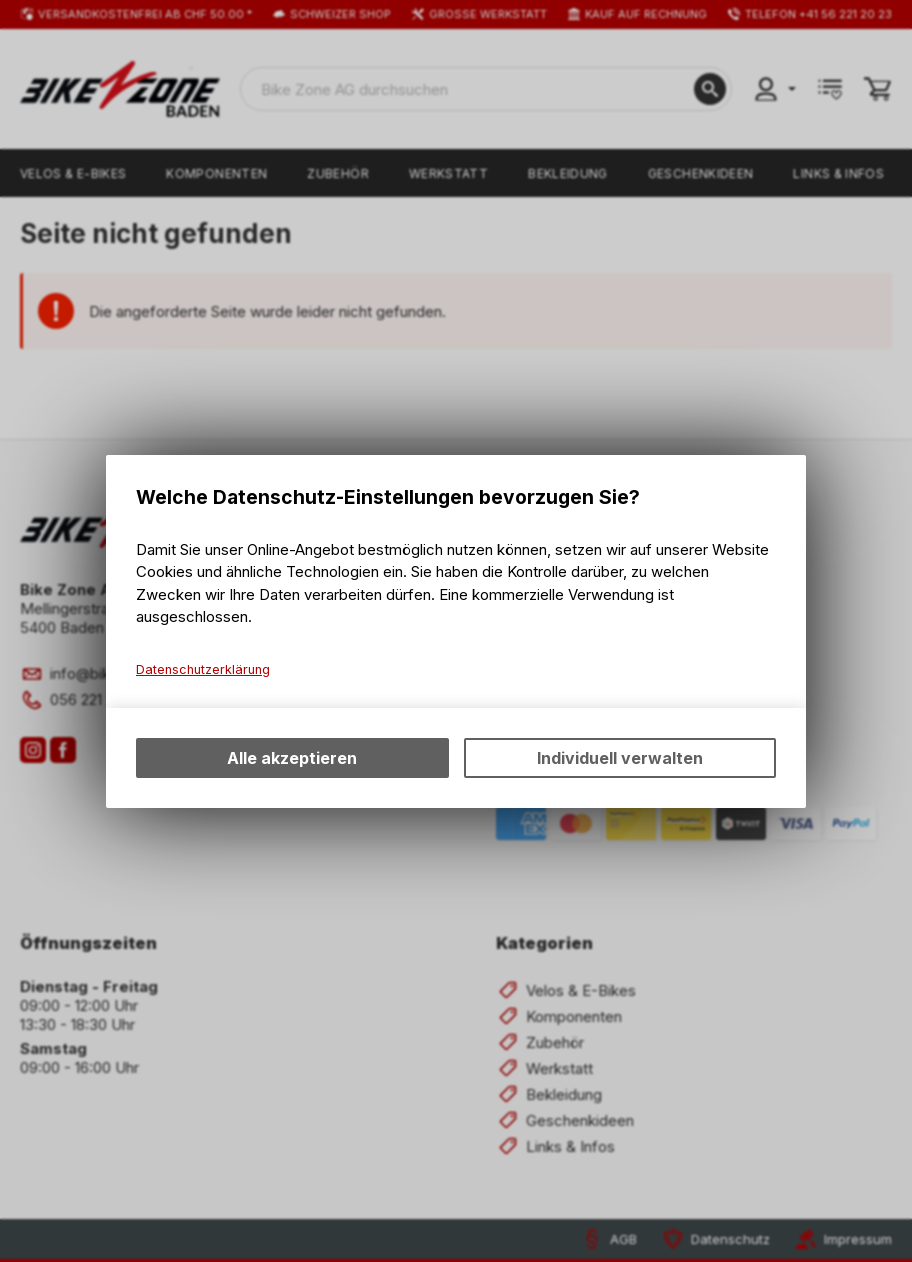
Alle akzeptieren (292, 758)
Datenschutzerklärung (203, 669)
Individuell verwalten (620, 758)
